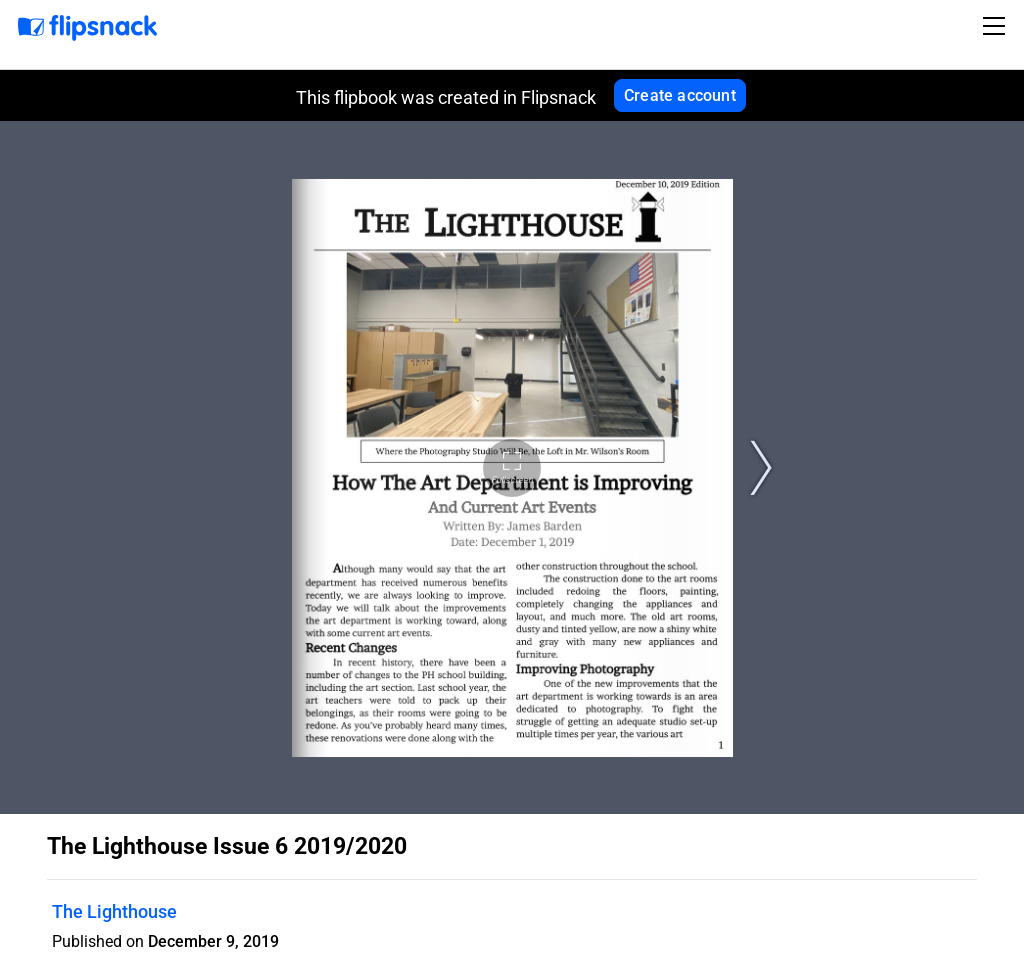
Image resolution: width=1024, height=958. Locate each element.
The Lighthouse (114, 911)
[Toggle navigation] (997, 26)
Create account (680, 95)
